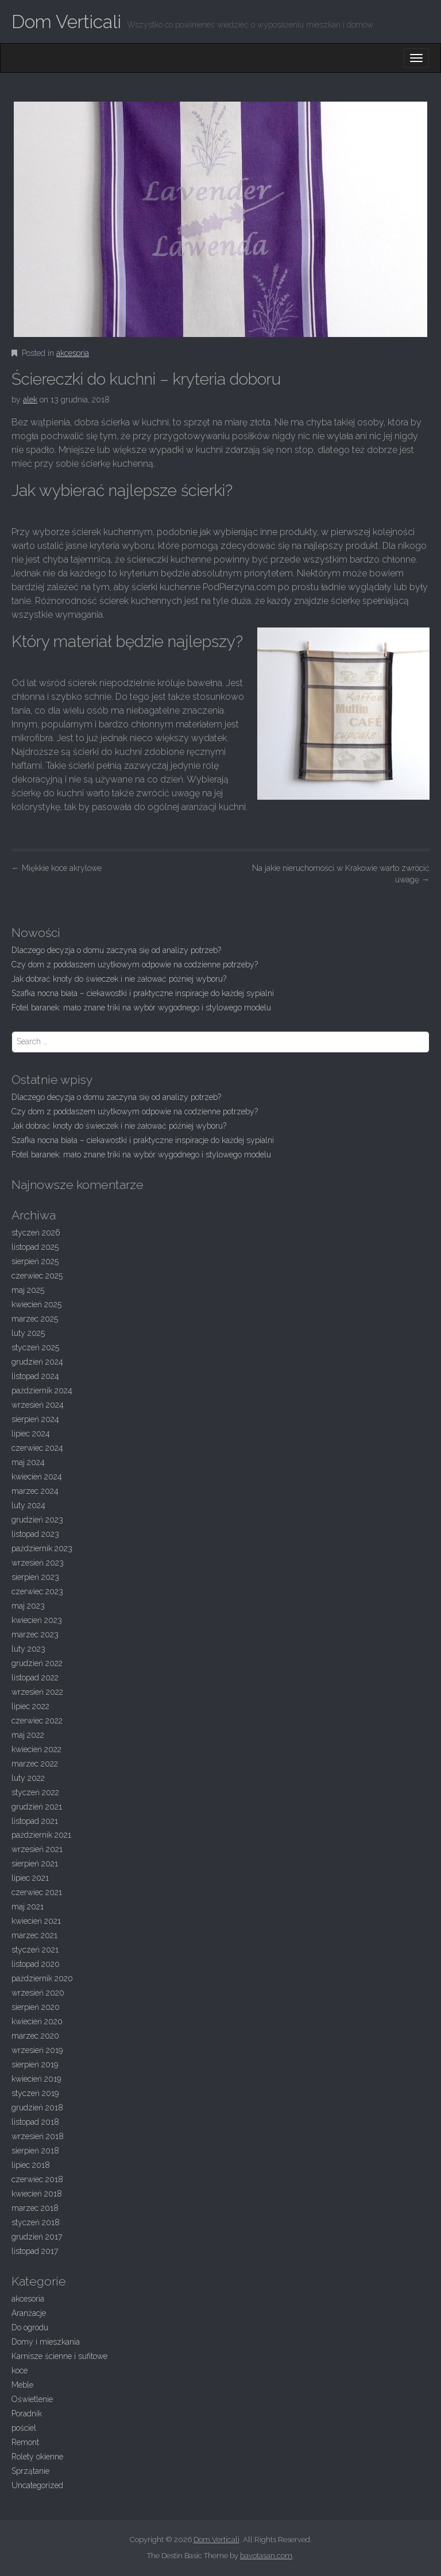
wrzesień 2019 (37, 2050)
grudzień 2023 (37, 1519)
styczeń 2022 (35, 1792)
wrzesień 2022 (37, 1691)
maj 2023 (28, 1605)
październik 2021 (41, 1834)
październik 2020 (42, 1978)
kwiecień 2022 (36, 1749)
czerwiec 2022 (37, 1720)
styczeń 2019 (35, 2093)
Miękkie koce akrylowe (56, 868)
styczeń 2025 (35, 1347)
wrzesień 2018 (37, 2136)
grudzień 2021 (36, 1806)
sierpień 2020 (35, 2007)
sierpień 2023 (35, 1577)
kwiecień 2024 (36, 1476)
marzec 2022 (34, 1763)
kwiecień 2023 (36, 1620)
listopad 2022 (35, 1677)
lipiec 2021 (30, 1877)
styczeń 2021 (35, 1949)
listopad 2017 (34, 2251)
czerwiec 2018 (37, 2179)
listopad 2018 (35, 2121)
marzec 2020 (35, 2035)
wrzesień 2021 (37, 1849)
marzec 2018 (35, 2208)
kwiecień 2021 (36, 1921)
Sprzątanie (30, 2471)
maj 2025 (27, 1290)
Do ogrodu (29, 2327)
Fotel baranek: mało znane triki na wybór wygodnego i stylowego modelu (141, 1007)
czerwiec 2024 (37, 1447)
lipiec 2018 (30, 2165)
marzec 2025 (34, 1318)
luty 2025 (28, 1333)
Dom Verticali (66, 21)
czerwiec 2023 (37, 1591)
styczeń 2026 (35, 1232)
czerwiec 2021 (36, 1892)
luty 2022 (28, 1778)
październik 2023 (41, 1548)
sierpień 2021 (34, 1863)
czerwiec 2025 (37, 1275)
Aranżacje (28, 2313)
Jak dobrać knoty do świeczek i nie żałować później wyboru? (118, 978)
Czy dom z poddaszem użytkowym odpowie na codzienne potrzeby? (134, 964)
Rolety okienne (37, 2456)
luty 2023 (28, 1648)
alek (30, 399)
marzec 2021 (34, 1935)
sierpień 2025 (35, 1261)
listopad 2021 (34, 1821)
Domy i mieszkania (45, 2341)
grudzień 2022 (37, 1663)
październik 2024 (41, 1390)
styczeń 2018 (35, 2222)
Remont (25, 2442)
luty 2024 (28, 1505)
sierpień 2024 (35, 1419)
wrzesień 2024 (37, 1404)
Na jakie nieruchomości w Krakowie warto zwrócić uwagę (341, 873)
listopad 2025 (35, 1247)
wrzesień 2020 (37, 1992)
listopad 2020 (35, 1964)
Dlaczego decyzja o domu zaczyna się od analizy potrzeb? (116, 950)
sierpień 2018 (35, 2150)
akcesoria (72, 353)
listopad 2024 (35, 1376)
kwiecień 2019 (36, 2078)
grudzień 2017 (36, 2236)
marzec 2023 (35, 1634)
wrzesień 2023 (37, 1562)
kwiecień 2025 (36, 1304)
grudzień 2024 (37, 1361)
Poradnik (26, 2413)
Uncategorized (37, 2485)
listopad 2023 (35, 1534)
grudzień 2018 (37, 2107)
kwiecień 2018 (36, 2193)
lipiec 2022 (30, 1706)
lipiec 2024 (30, 1433)
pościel (23, 2427)
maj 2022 (27, 1735)
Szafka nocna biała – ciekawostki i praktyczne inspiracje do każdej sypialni (142, 993)
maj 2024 (28, 1462)
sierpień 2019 (34, 2064)
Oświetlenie (32, 2399)
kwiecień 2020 (37, 2021)
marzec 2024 (35, 1491)
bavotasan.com (266, 2555)
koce (19, 2370)
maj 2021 (27, 1906)
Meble (22, 2384)
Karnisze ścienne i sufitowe (59, 2356)
